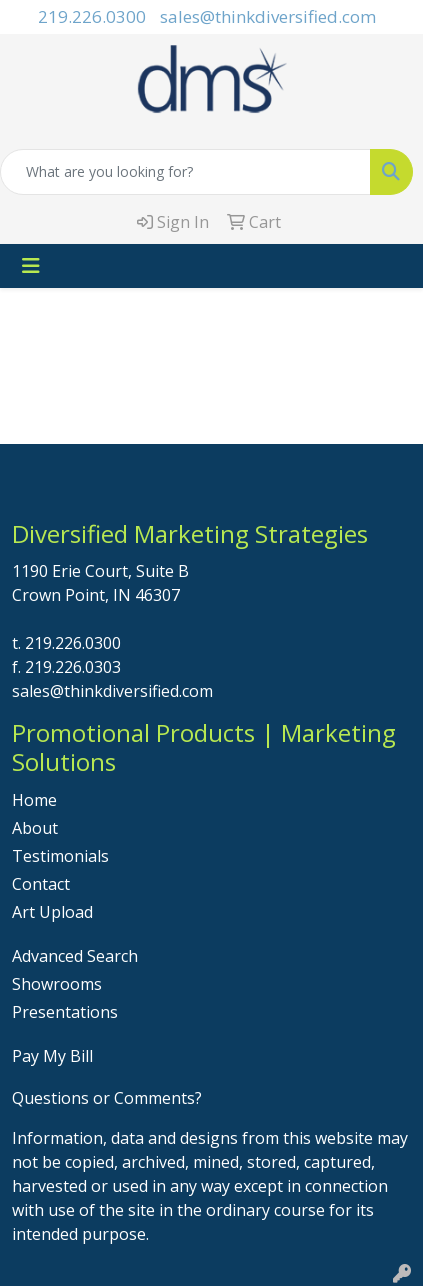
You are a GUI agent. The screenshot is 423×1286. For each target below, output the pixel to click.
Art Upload (52, 912)
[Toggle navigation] (31, 266)
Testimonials (60, 856)
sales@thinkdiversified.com (268, 16)
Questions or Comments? (107, 1098)
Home (34, 800)
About (35, 828)
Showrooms (57, 984)
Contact (41, 884)
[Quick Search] (185, 172)
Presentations (65, 1012)
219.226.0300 (92, 16)
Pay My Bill (52, 1056)
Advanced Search (75, 956)
